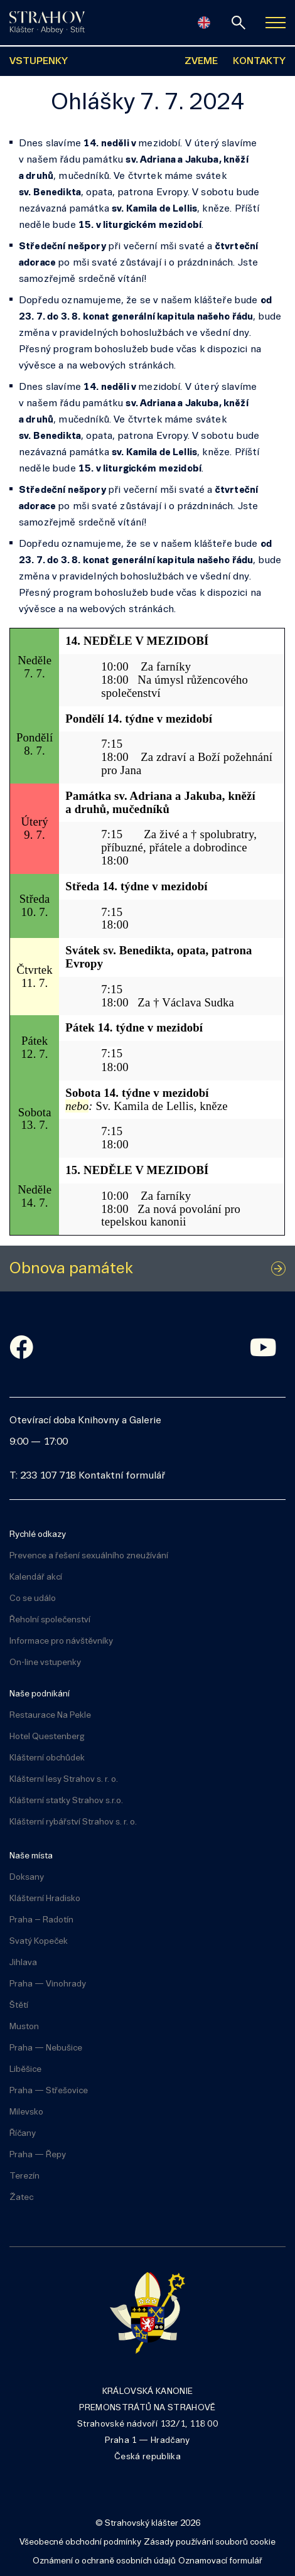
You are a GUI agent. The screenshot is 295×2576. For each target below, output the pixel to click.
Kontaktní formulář (121, 1476)
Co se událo (32, 1599)
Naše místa (31, 1856)
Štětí (18, 2006)
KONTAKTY (259, 61)
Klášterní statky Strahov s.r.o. (66, 1801)
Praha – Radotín (41, 1920)
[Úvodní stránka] (47, 22)
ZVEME (201, 61)
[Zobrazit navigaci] (276, 22)
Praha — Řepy (37, 2155)
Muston (24, 2027)
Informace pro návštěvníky (61, 1641)
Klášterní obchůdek (47, 1758)
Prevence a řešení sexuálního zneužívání (88, 1556)
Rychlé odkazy (37, 1535)
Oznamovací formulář (220, 2561)
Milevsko (26, 2112)
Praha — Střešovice (48, 2091)
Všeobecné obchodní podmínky (80, 2542)
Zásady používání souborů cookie (210, 2542)
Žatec (21, 2198)
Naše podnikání (39, 1694)
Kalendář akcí (35, 1577)
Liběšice (25, 2070)
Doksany (26, 1877)
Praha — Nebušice (45, 2048)
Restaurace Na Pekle (50, 1715)
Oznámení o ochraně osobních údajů (104, 2561)
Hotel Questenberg (47, 1737)
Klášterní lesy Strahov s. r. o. (63, 1780)
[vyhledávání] (238, 23)
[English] (204, 22)
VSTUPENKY (38, 61)
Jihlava (23, 1963)
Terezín (24, 2176)
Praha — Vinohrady (47, 1984)
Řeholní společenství (49, 1620)
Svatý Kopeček (38, 1941)
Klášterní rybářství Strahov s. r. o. (73, 1822)
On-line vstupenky (45, 1663)
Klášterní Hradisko (44, 1899)
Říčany (22, 2134)
